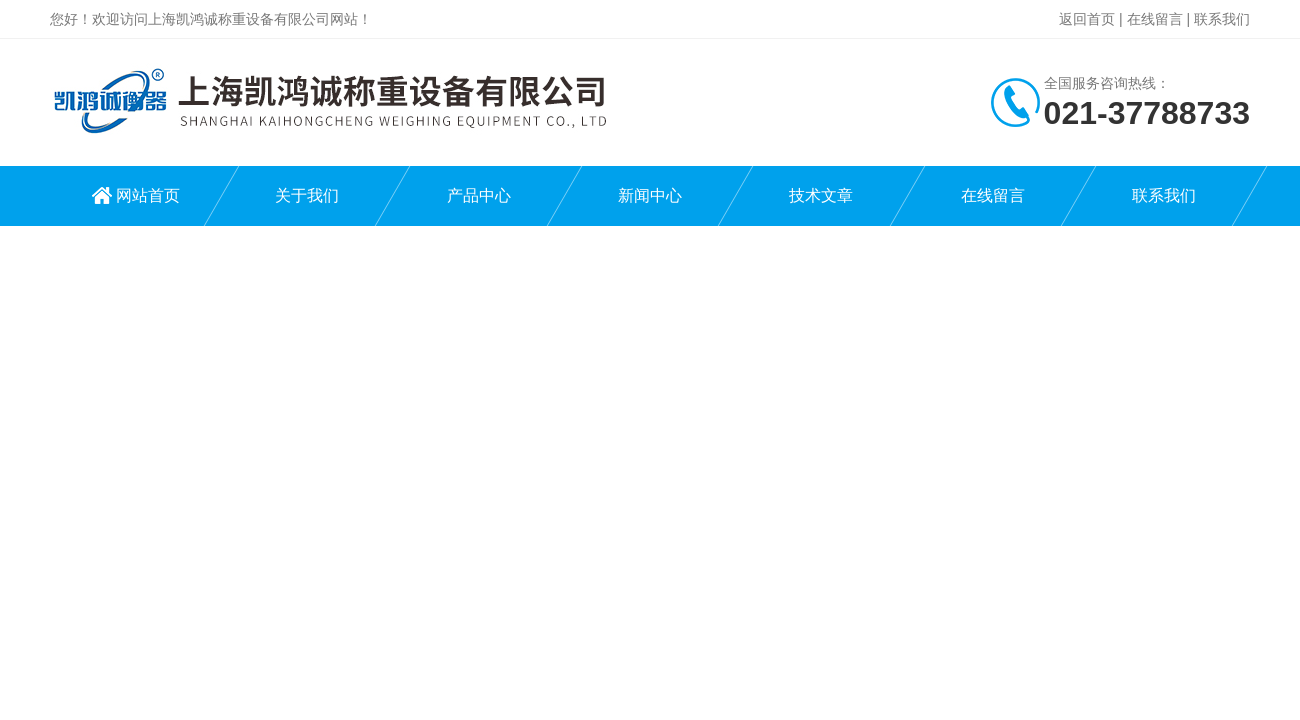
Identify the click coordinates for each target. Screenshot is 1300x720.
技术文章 (821, 195)
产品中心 (479, 195)
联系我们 (1222, 19)
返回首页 (1087, 19)
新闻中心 (650, 195)
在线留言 (1155, 19)
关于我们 (307, 195)
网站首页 (148, 195)
